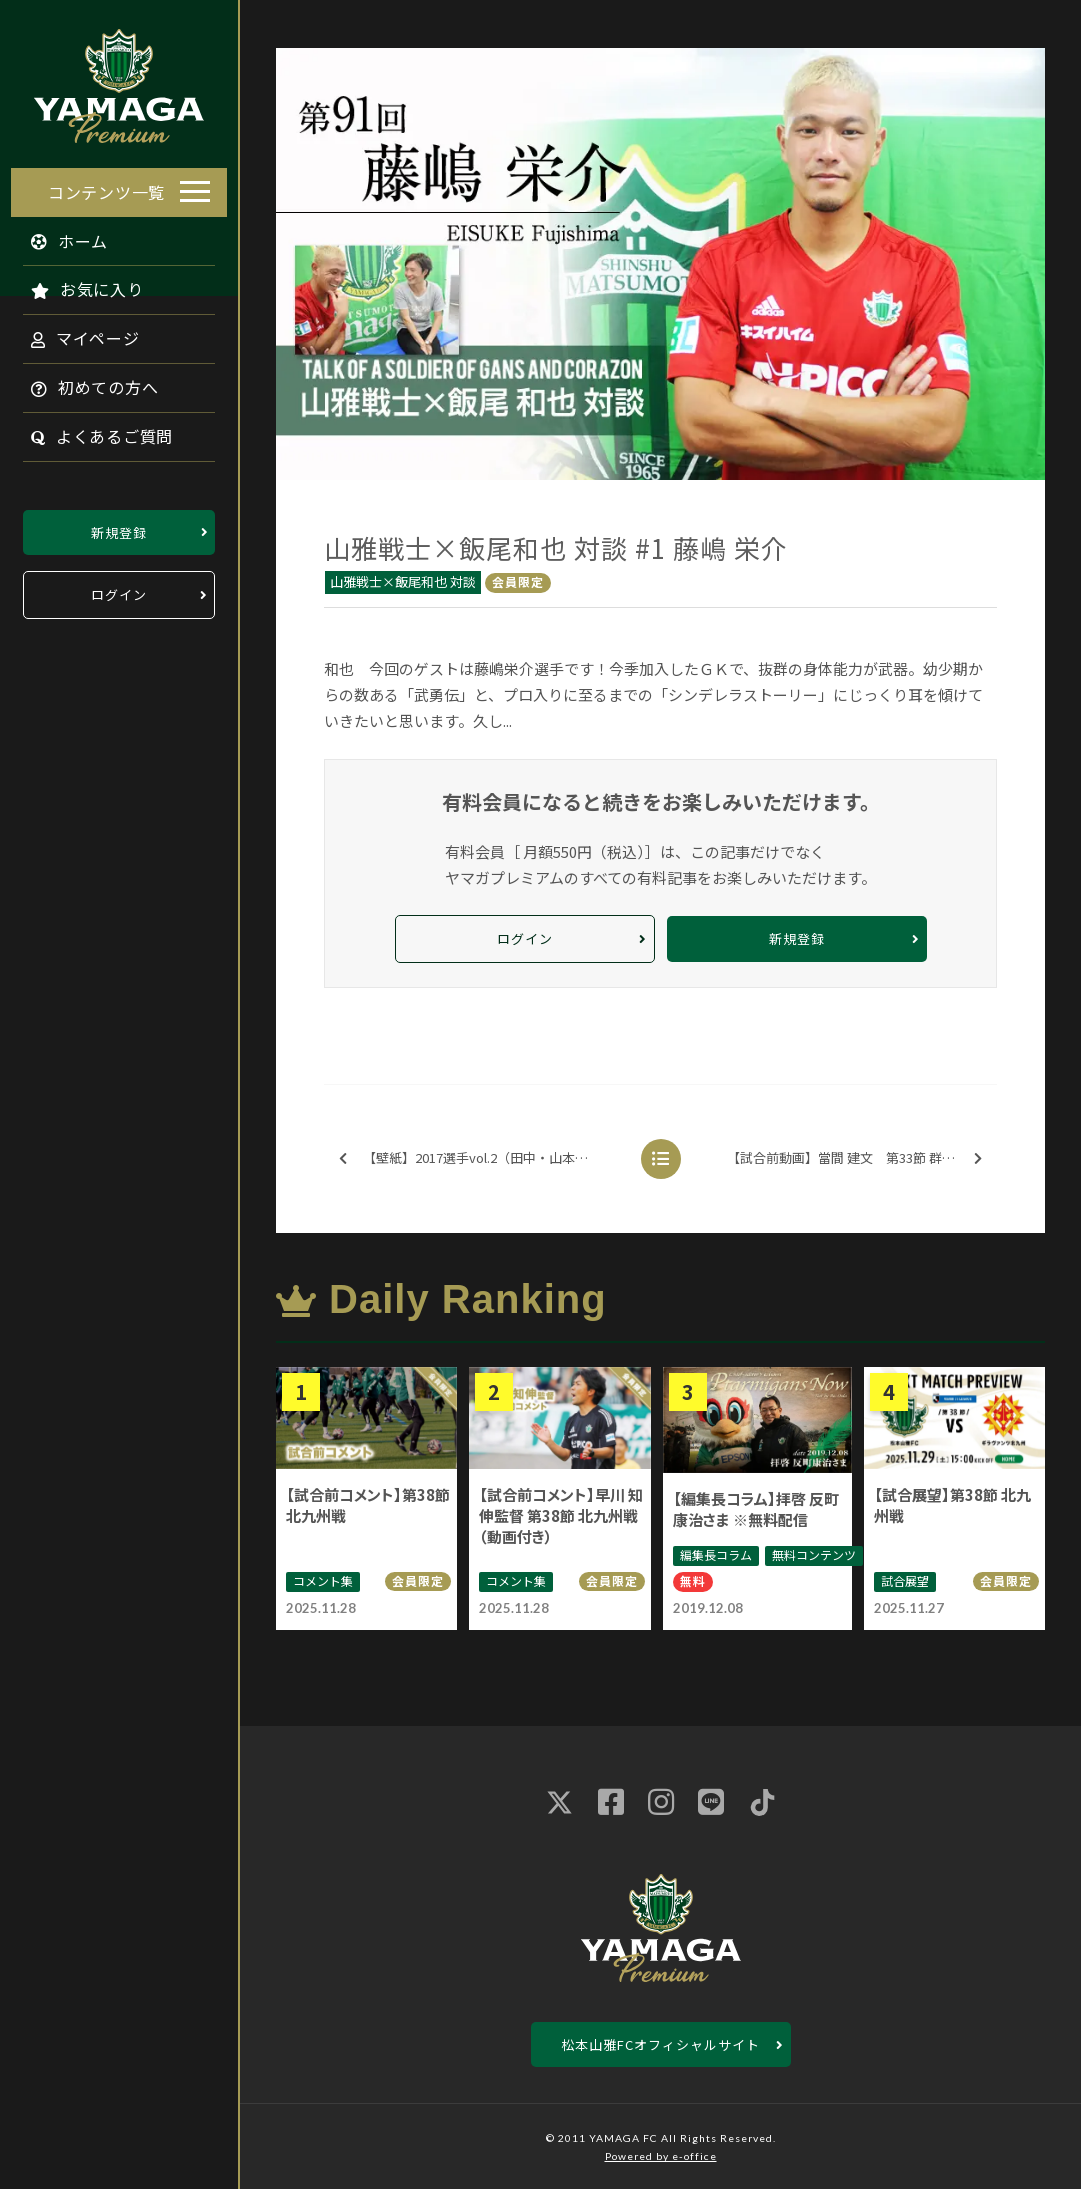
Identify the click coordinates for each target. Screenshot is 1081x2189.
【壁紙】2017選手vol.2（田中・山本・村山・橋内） (484, 1158)
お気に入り (76, 284)
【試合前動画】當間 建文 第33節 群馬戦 (854, 1158)
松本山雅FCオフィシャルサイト (660, 2044)
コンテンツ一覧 (106, 186)
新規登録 (119, 526)
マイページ (74, 333)
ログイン (119, 589)
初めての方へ (84, 382)
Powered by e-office (661, 2156)
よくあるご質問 (91, 431)
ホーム (59, 235)
